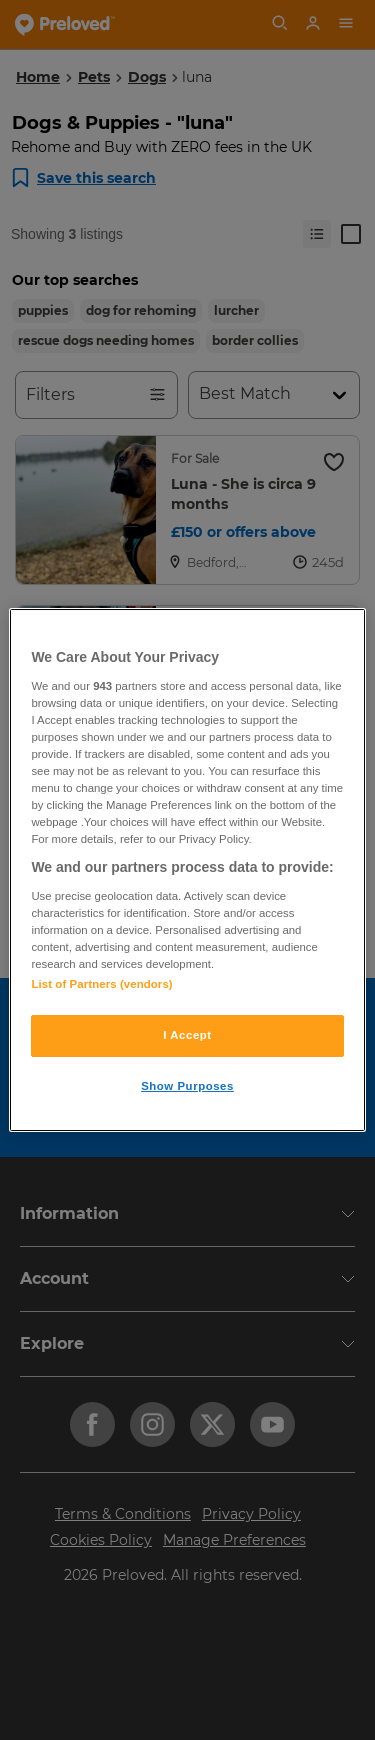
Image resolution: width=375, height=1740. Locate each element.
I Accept (187, 1035)
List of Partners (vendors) (101, 984)
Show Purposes (187, 1086)
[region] (187, 870)
